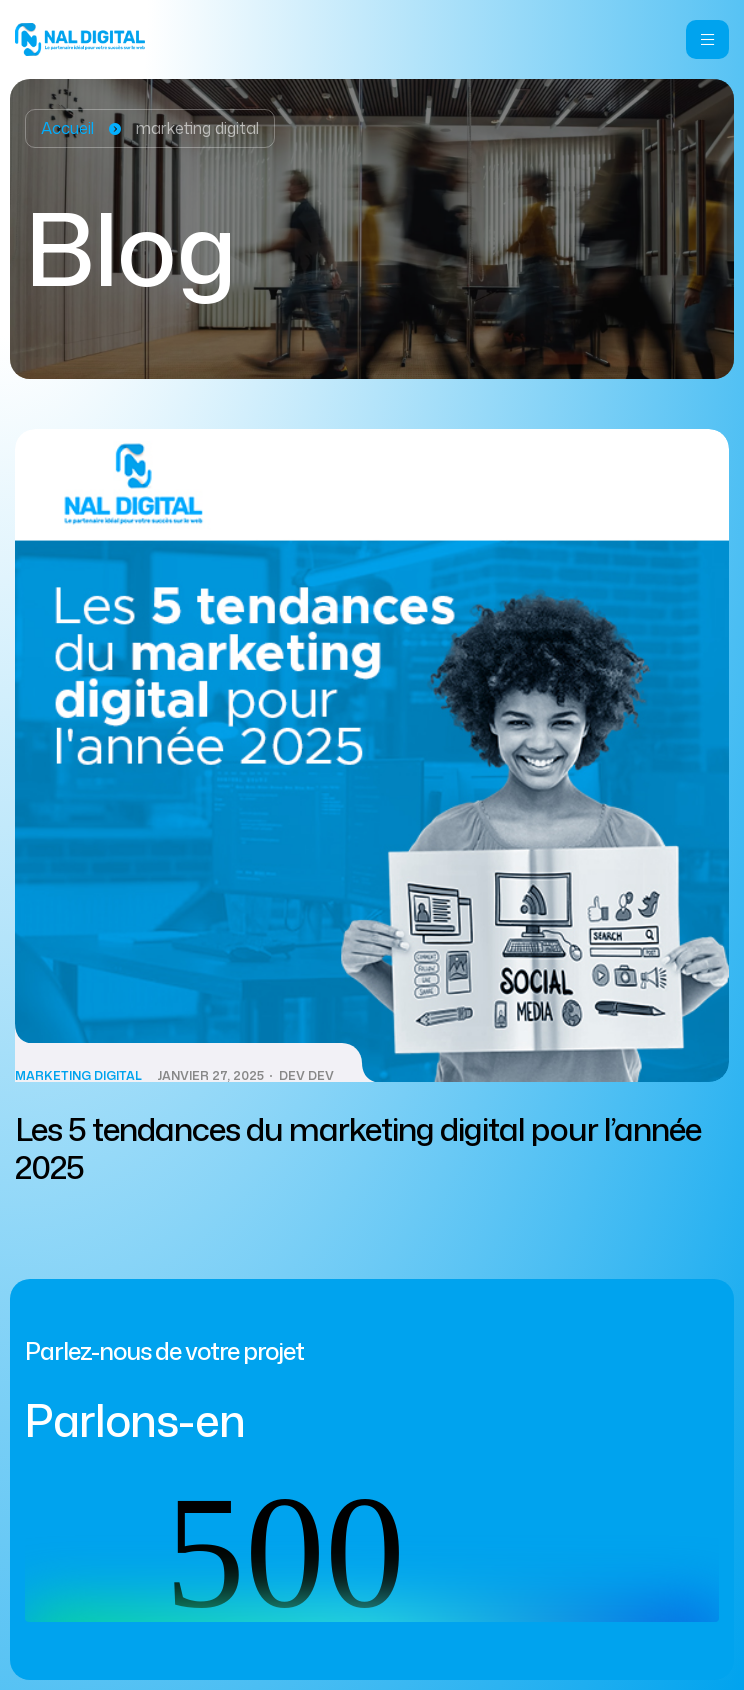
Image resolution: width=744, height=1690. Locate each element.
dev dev (306, 1076)
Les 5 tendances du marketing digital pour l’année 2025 (358, 1147)
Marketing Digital (78, 1076)
